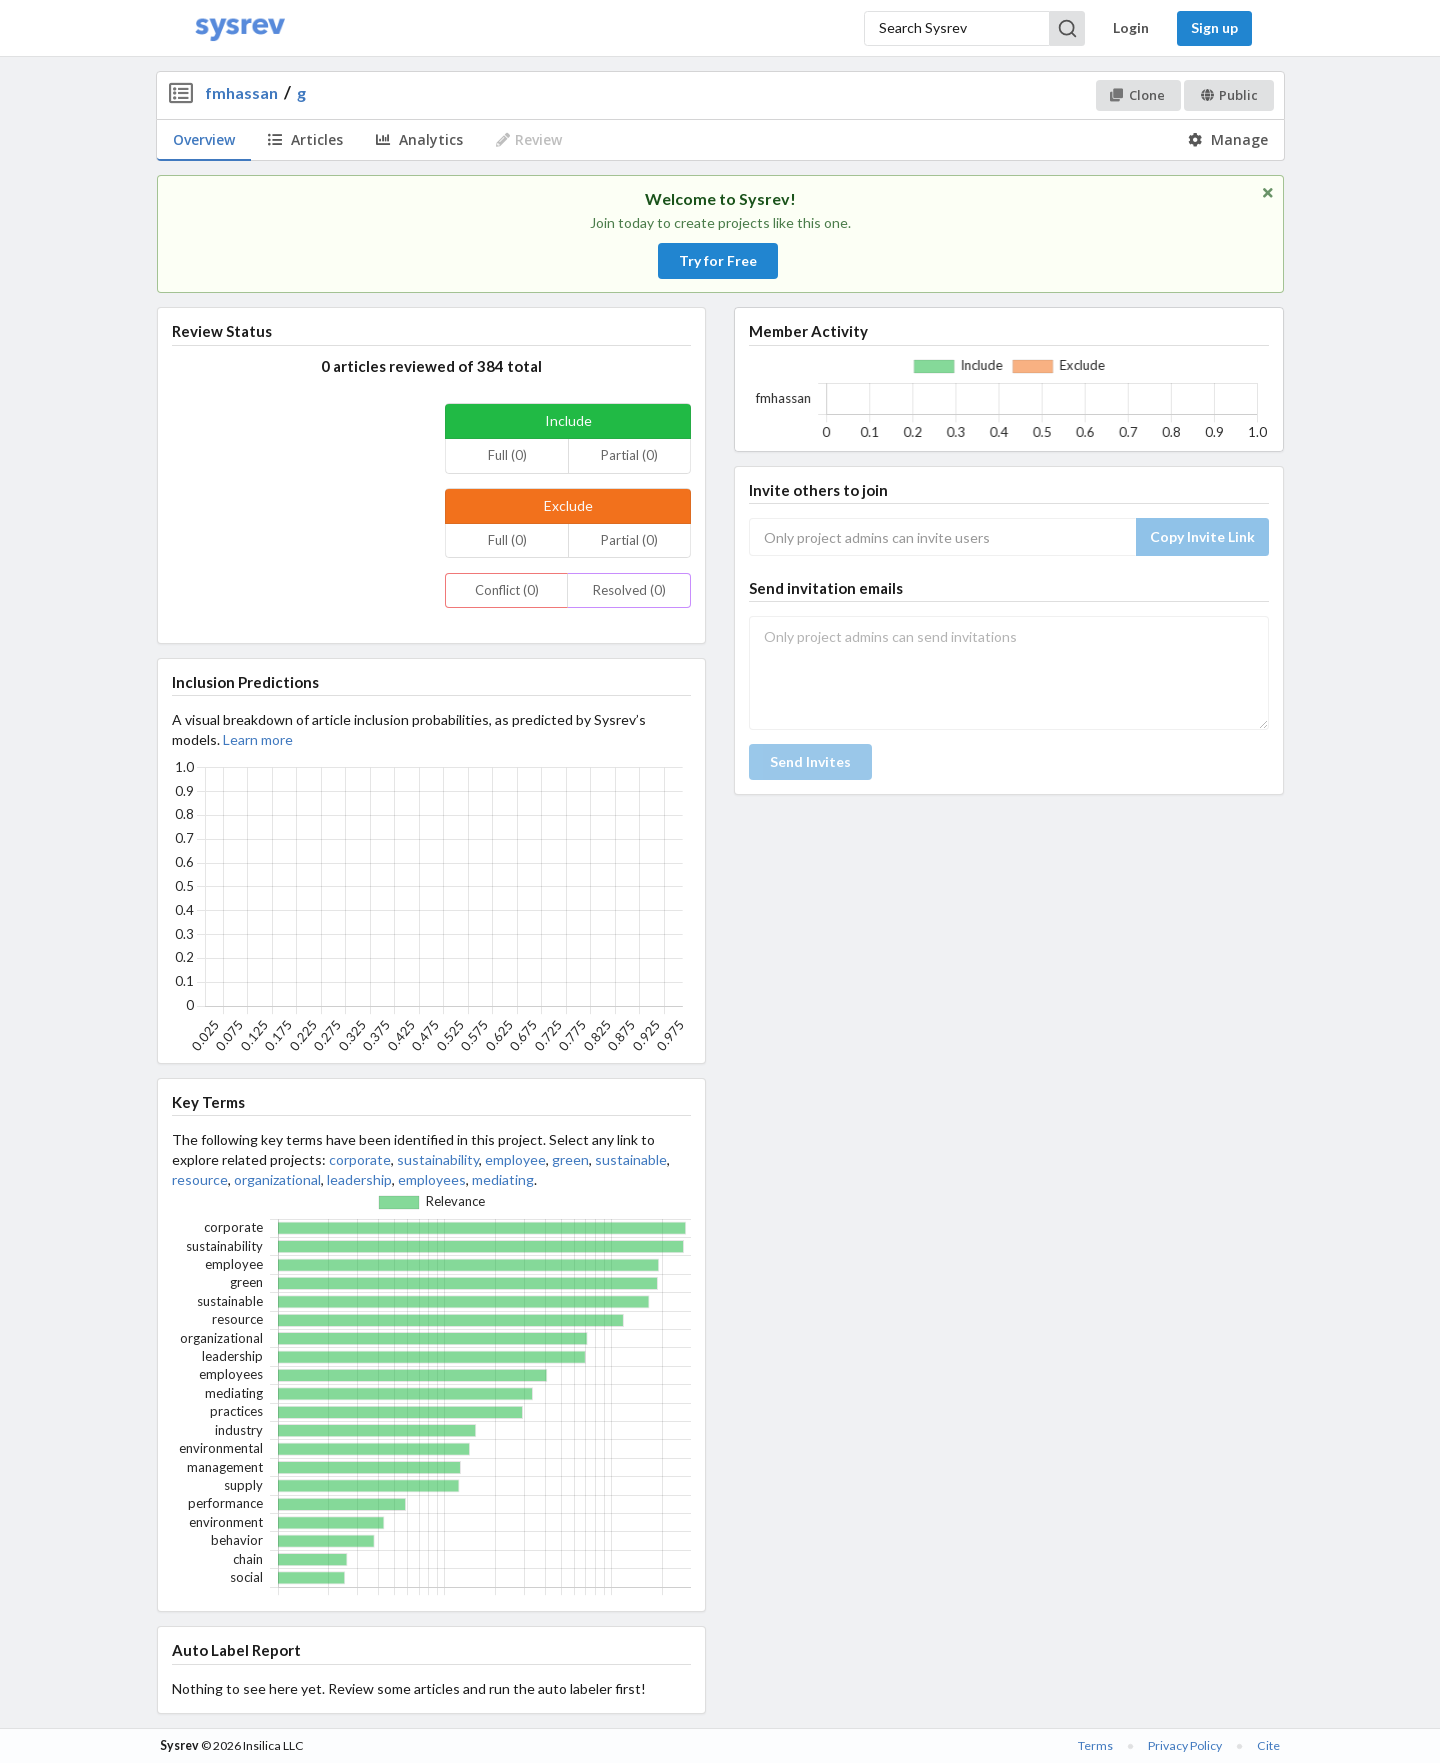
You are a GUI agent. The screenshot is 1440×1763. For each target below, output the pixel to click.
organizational (277, 1179)
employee (515, 1159)
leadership (359, 1179)
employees (432, 1179)
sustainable (631, 1159)
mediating (503, 1179)
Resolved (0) (629, 590)
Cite (1268, 1745)
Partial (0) (629, 455)
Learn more (258, 739)
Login (1131, 27)
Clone (1137, 95)
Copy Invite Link (1202, 536)
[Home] (240, 28)
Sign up (1214, 27)
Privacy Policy (1185, 1745)
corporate (360, 1159)
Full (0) (507, 455)
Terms (1095, 1745)
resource (200, 1179)
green (570, 1159)
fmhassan (241, 92)
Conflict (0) (507, 590)
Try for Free (718, 260)
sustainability (438, 1159)
